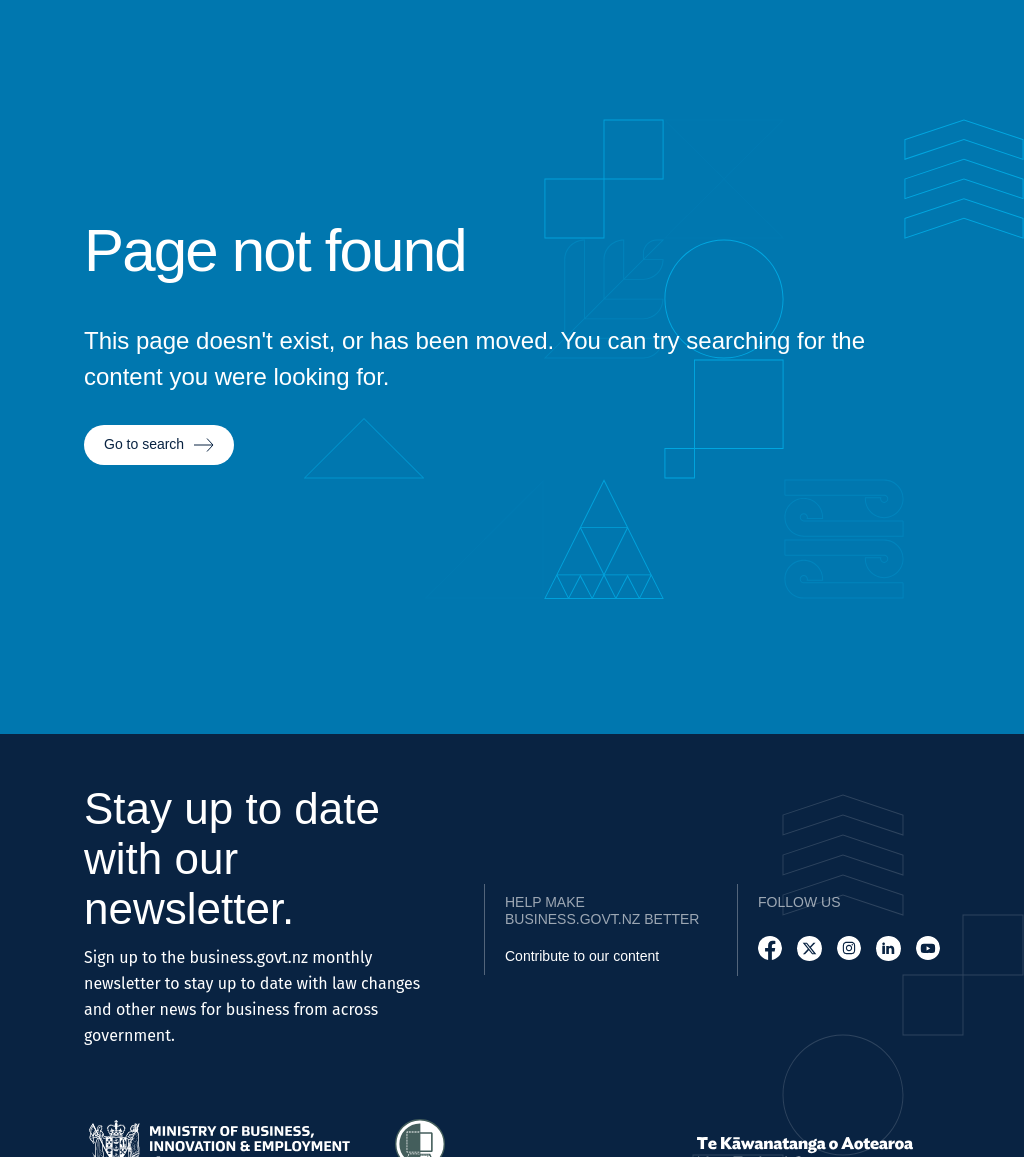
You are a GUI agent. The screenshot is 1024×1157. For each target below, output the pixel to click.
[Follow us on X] (809, 948)
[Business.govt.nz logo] (54, 59)
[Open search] (984, 59)
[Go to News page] (924, 59)
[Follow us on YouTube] (928, 948)
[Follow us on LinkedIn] (888, 948)
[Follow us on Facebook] (770, 948)
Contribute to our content (582, 956)
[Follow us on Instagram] (849, 948)
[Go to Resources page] (860, 59)
